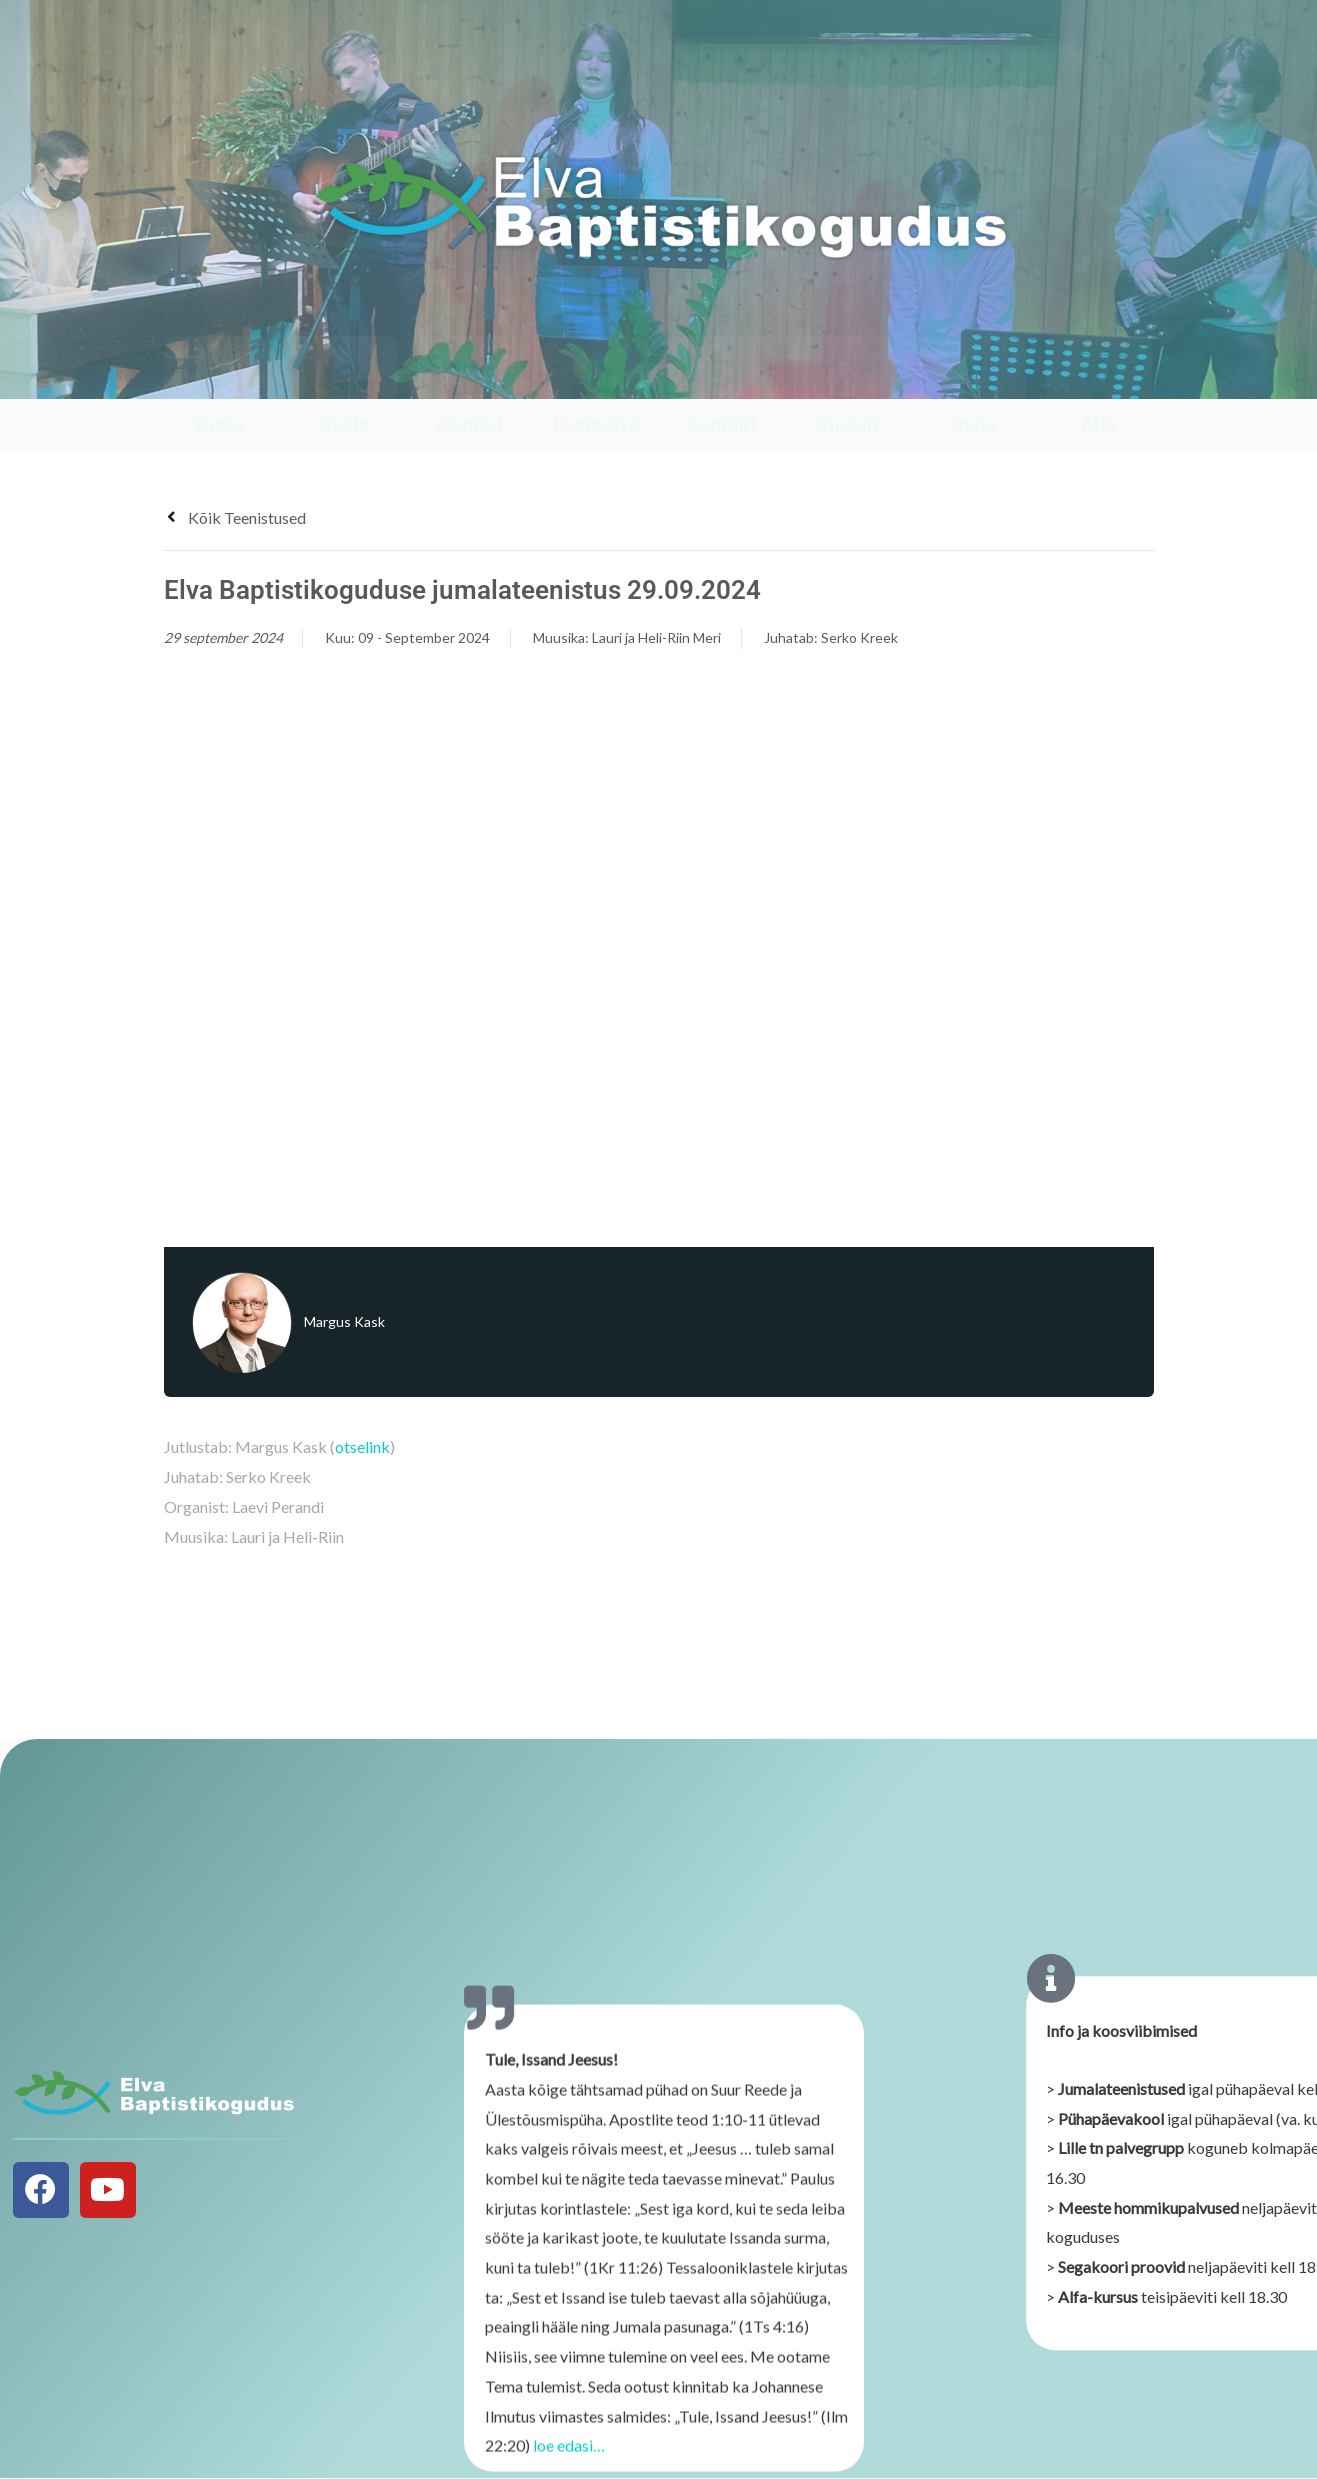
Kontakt (721, 425)
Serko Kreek (859, 637)
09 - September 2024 (424, 637)
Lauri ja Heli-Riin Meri (656, 637)
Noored (469, 425)
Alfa (1099, 425)
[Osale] (343, 379)
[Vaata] (217, 379)
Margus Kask (344, 1321)
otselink (362, 1446)
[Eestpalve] (596, 379)
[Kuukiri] (847, 379)
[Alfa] (1099, 379)
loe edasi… (569, 2456)
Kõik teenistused (235, 517)
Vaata (217, 425)
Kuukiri (847, 425)
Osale (343, 425)
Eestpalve (596, 425)
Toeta (973, 425)
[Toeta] (973, 379)
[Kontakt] (721, 379)
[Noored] (469, 379)
